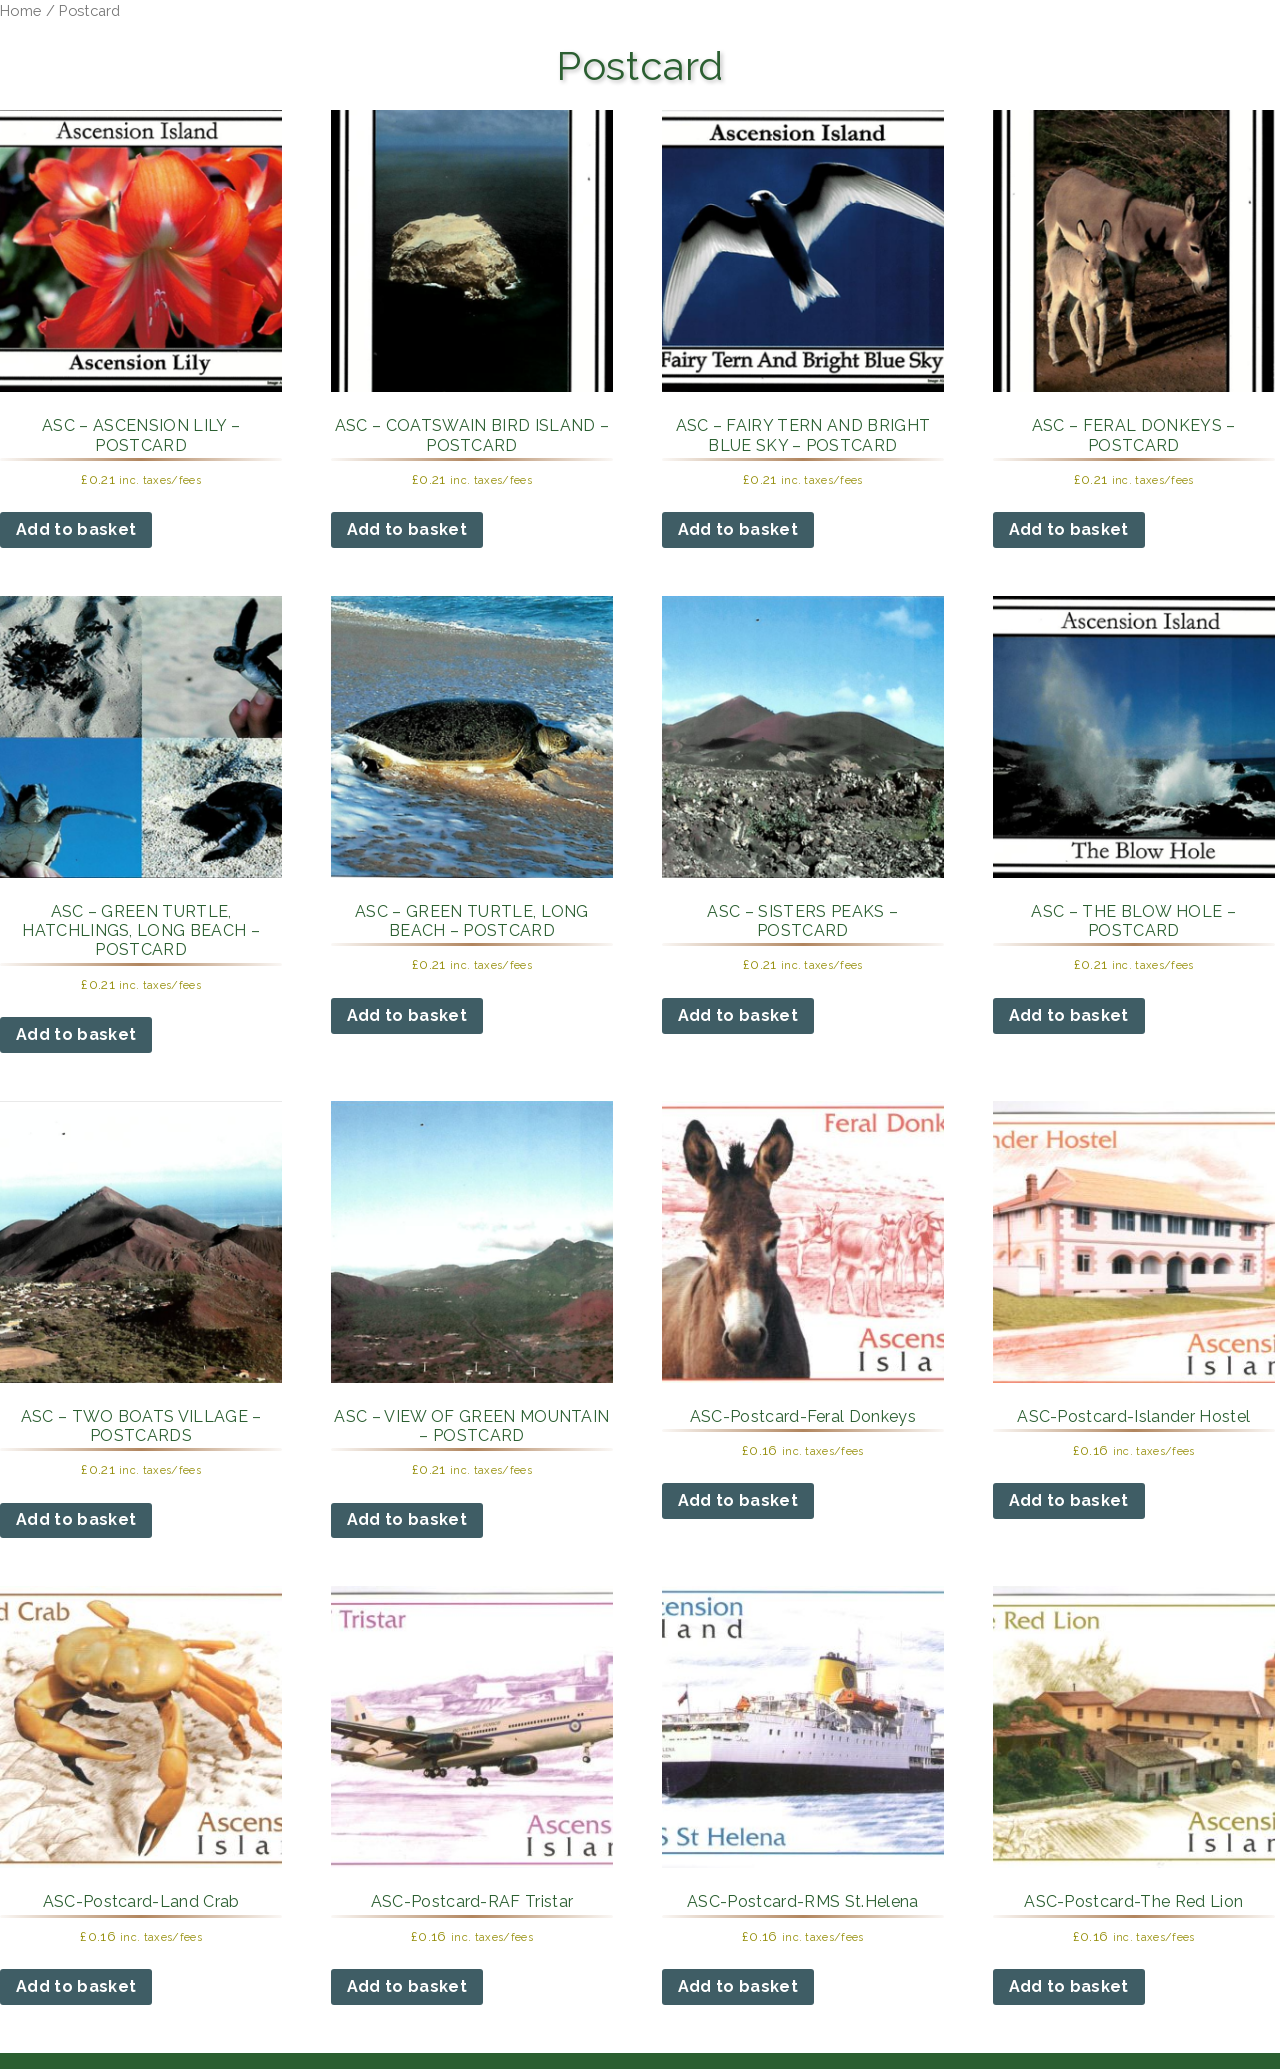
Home (20, 10)
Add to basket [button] (76, 529)
